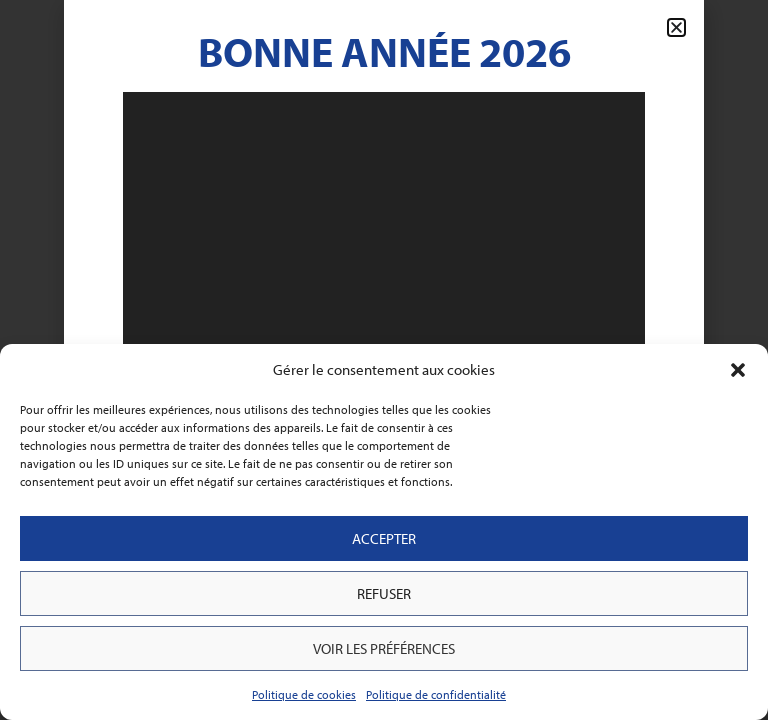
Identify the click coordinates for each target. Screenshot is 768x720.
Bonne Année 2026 (384, 51)
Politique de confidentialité (436, 694)
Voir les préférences (384, 648)
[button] (738, 370)
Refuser (384, 593)
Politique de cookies (304, 694)
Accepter (384, 538)
